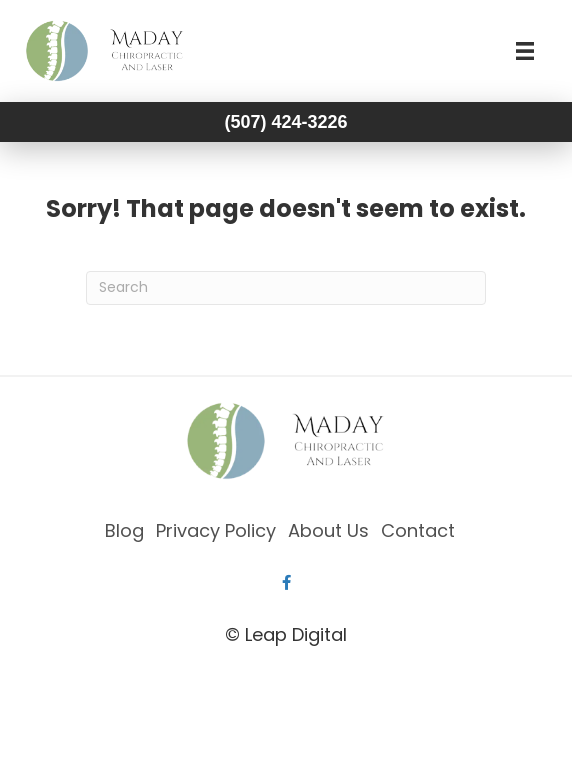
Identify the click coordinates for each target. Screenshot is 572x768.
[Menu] (525, 51)
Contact (418, 530)
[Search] (286, 288)
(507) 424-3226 (285, 122)
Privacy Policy (216, 530)
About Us (328, 530)
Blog (124, 530)
